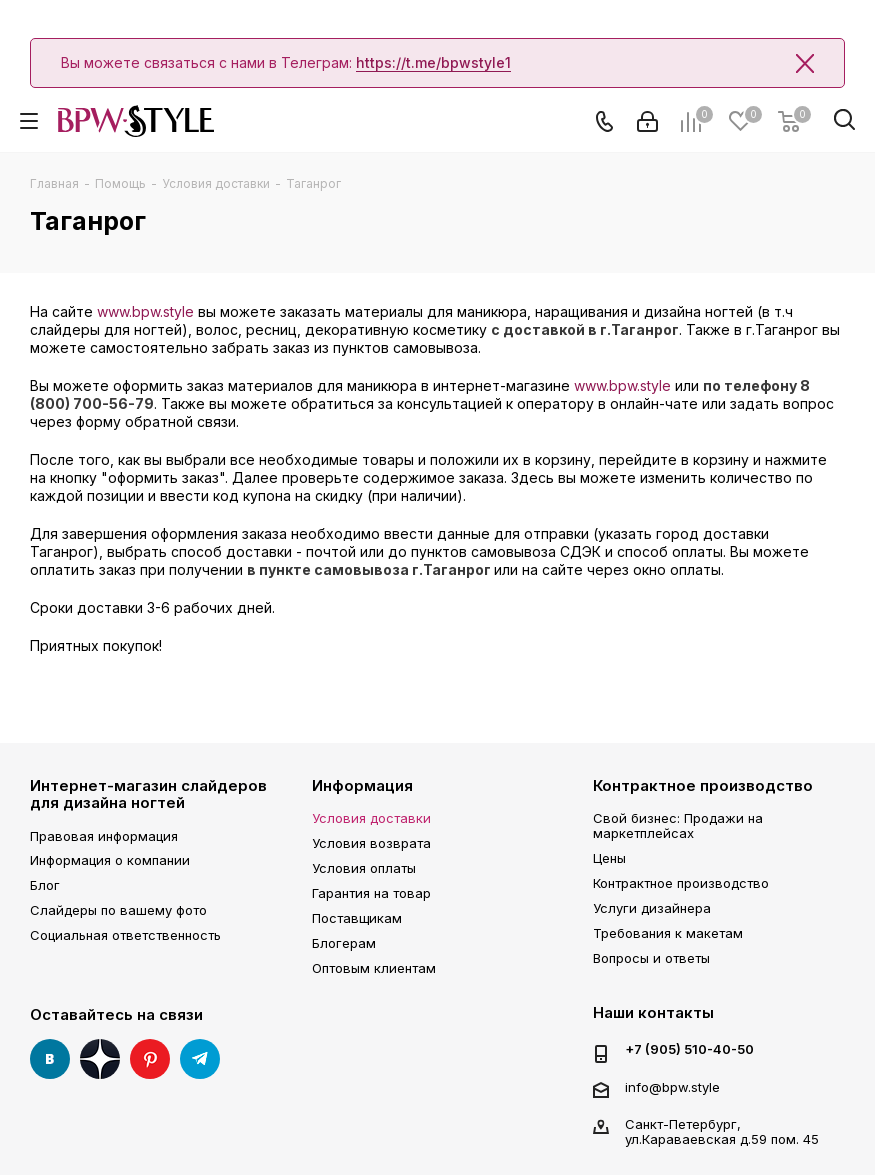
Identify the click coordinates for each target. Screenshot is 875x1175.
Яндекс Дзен (100, 1059)
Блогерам (344, 943)
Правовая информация (104, 836)
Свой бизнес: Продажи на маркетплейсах (678, 825)
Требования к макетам (668, 933)
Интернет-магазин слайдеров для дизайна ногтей (148, 794)
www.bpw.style (145, 311)
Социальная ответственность (125, 935)
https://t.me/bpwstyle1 (433, 62)
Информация (362, 785)
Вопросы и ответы (651, 958)
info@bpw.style (672, 1087)
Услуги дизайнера (652, 908)
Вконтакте (50, 1059)
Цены (609, 858)
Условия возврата (371, 843)
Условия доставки (371, 818)
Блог (45, 885)
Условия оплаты (364, 868)
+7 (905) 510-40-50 (689, 1049)
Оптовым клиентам (374, 968)
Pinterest (150, 1059)
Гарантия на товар (371, 893)
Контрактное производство (703, 785)
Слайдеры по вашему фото (118, 910)
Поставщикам (357, 918)
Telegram (200, 1059)
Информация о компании (110, 860)
